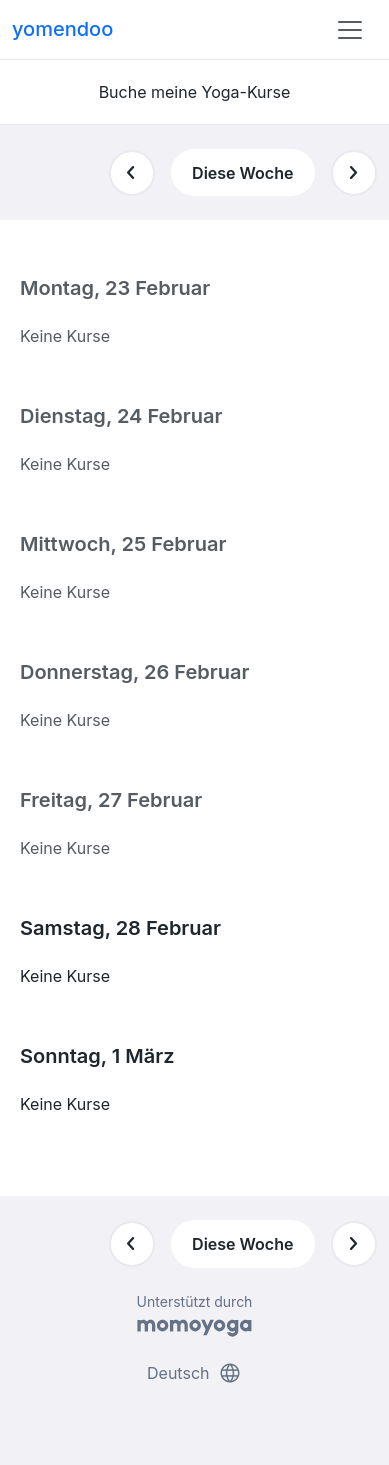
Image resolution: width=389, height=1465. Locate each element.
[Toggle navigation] (350, 30)
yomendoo (62, 29)
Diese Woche (242, 173)
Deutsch (194, 1373)
